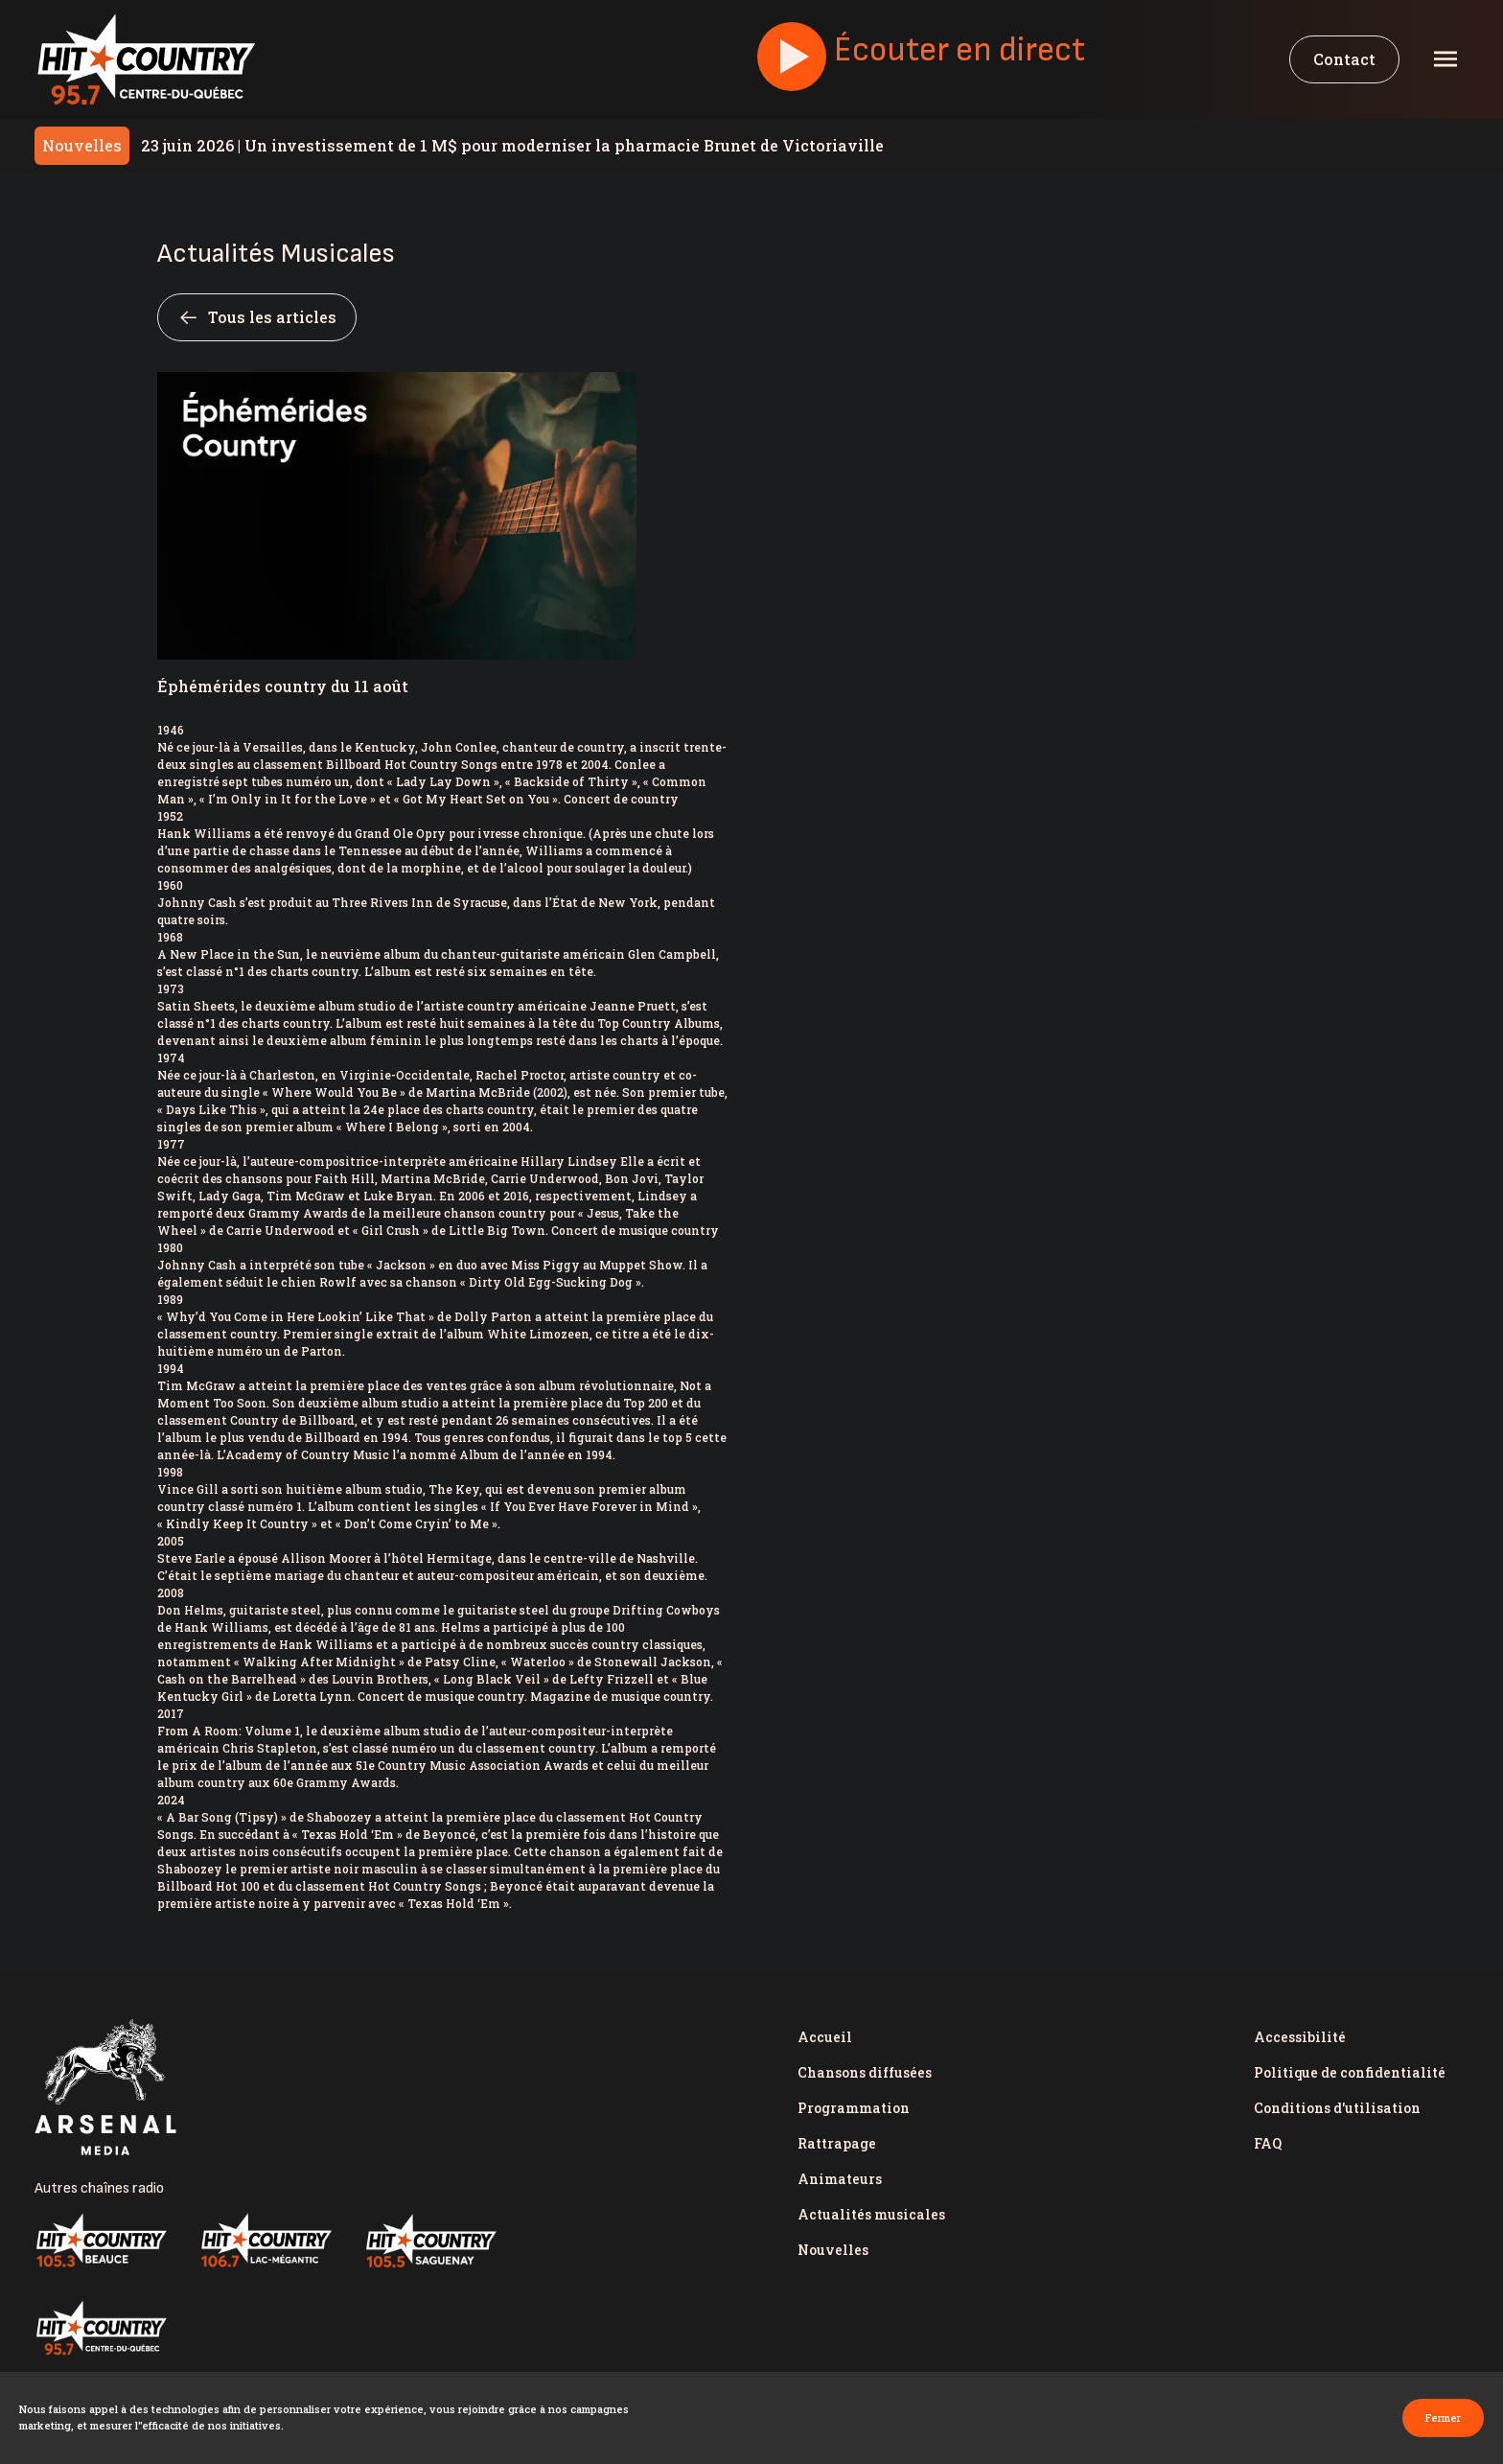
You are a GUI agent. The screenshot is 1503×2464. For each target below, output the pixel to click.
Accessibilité (1300, 2037)
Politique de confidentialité (1349, 2072)
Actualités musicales (871, 2214)
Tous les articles (256, 317)
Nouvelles (833, 2250)
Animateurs (840, 2179)
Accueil (825, 2037)
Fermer (1443, 2417)
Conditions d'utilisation (1337, 2108)
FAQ (1268, 2143)
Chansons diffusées (865, 2072)
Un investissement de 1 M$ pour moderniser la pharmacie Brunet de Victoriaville (512, 145)
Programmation (854, 2108)
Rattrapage (837, 2143)
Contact (1344, 59)
